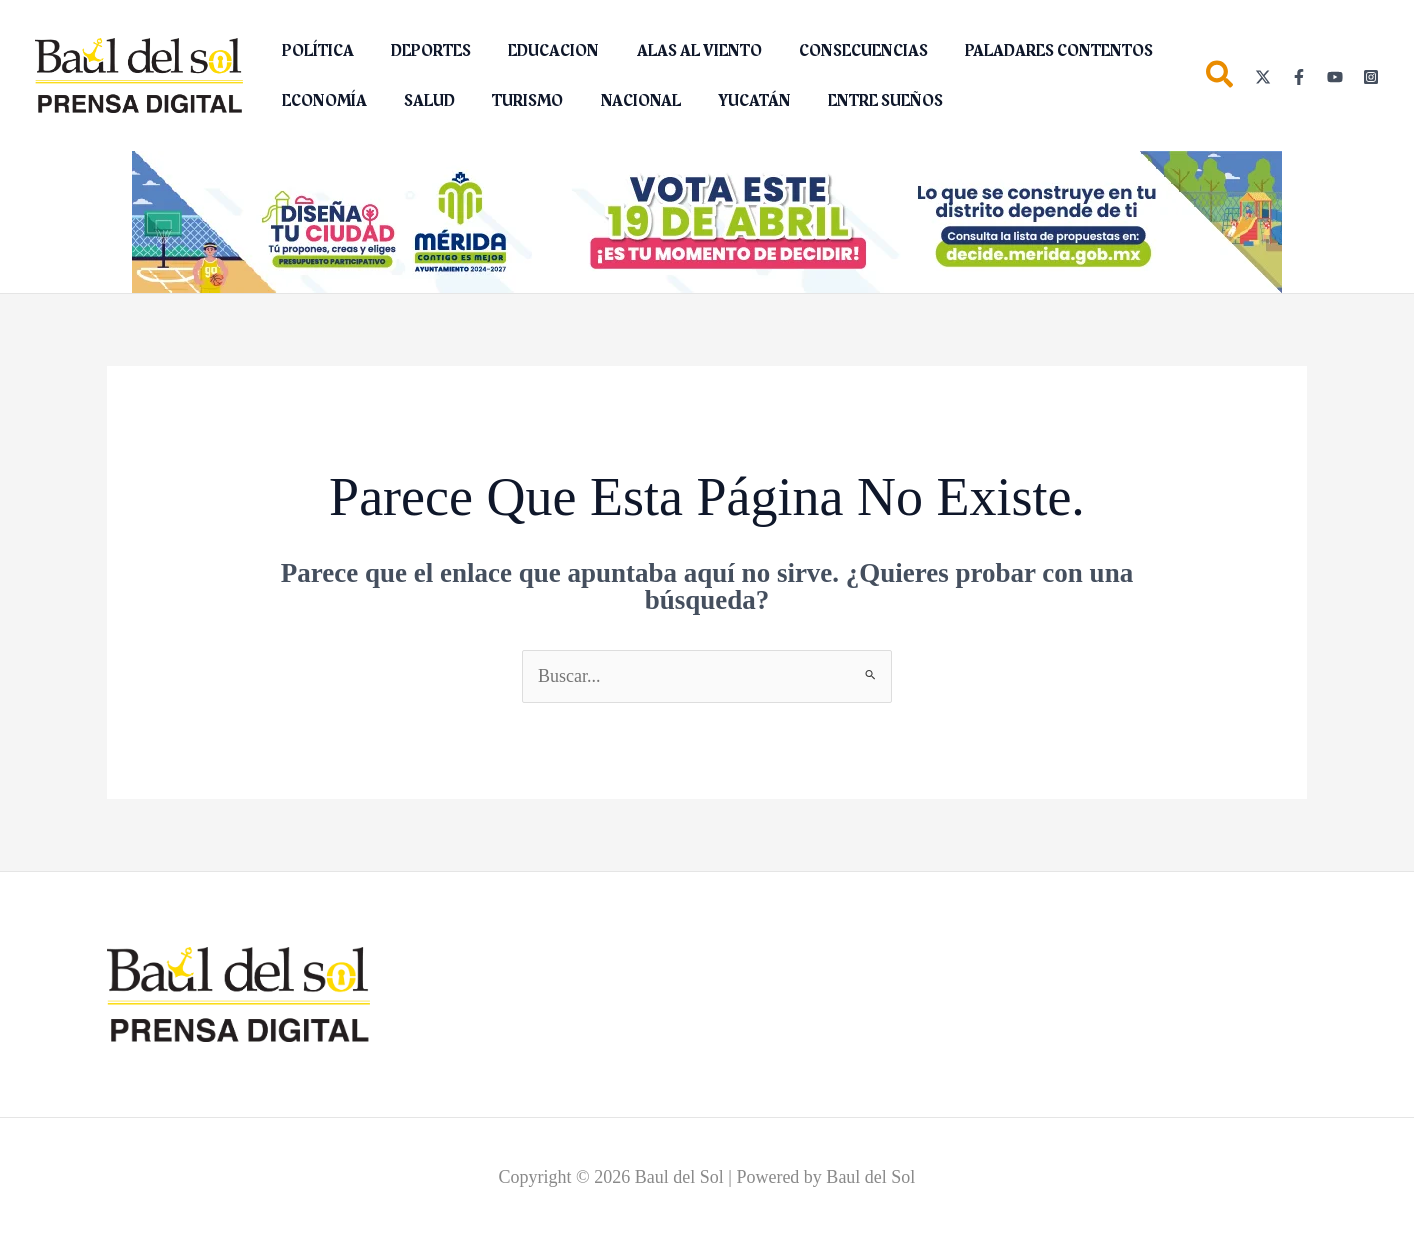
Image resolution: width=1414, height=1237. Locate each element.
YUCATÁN (730, 101)
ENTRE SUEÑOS (856, 101)
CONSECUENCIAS (839, 51)
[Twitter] (1263, 77)
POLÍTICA (315, 51)
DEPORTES (423, 51)
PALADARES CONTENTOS (1030, 51)
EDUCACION (540, 51)
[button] (1220, 78)
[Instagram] (1371, 77)
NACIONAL (622, 101)
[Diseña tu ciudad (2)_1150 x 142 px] (707, 221)
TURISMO (514, 101)
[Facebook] (1299, 77)
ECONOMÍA (321, 101)
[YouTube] (1335, 77)
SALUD (421, 101)
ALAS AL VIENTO (680, 51)
